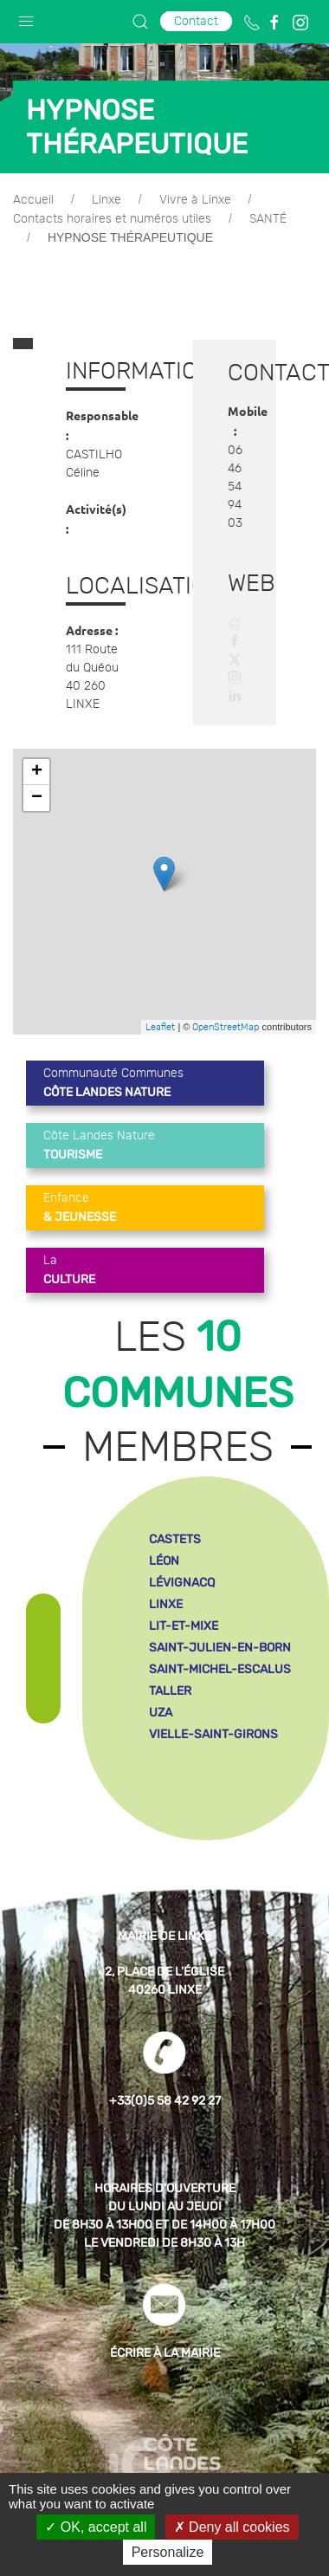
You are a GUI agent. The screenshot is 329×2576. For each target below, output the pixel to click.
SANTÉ (268, 219)
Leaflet (160, 1015)
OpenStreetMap (225, 1015)
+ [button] (36, 760)
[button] (26, 17)
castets (175, 1527)
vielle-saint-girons (213, 1722)
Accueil (33, 200)
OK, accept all (95, 2527)
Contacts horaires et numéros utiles (112, 219)
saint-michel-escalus (220, 1657)
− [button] (36, 786)
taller (170, 1678)
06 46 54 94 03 (235, 480)
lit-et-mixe (183, 1613)
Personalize (168, 2552)
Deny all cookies (232, 2527)
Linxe (106, 200)
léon (164, 1548)
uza (160, 1700)
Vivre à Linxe (195, 200)
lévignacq (182, 1570)
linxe (166, 1592)
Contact (196, 21)
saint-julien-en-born (220, 1635)
